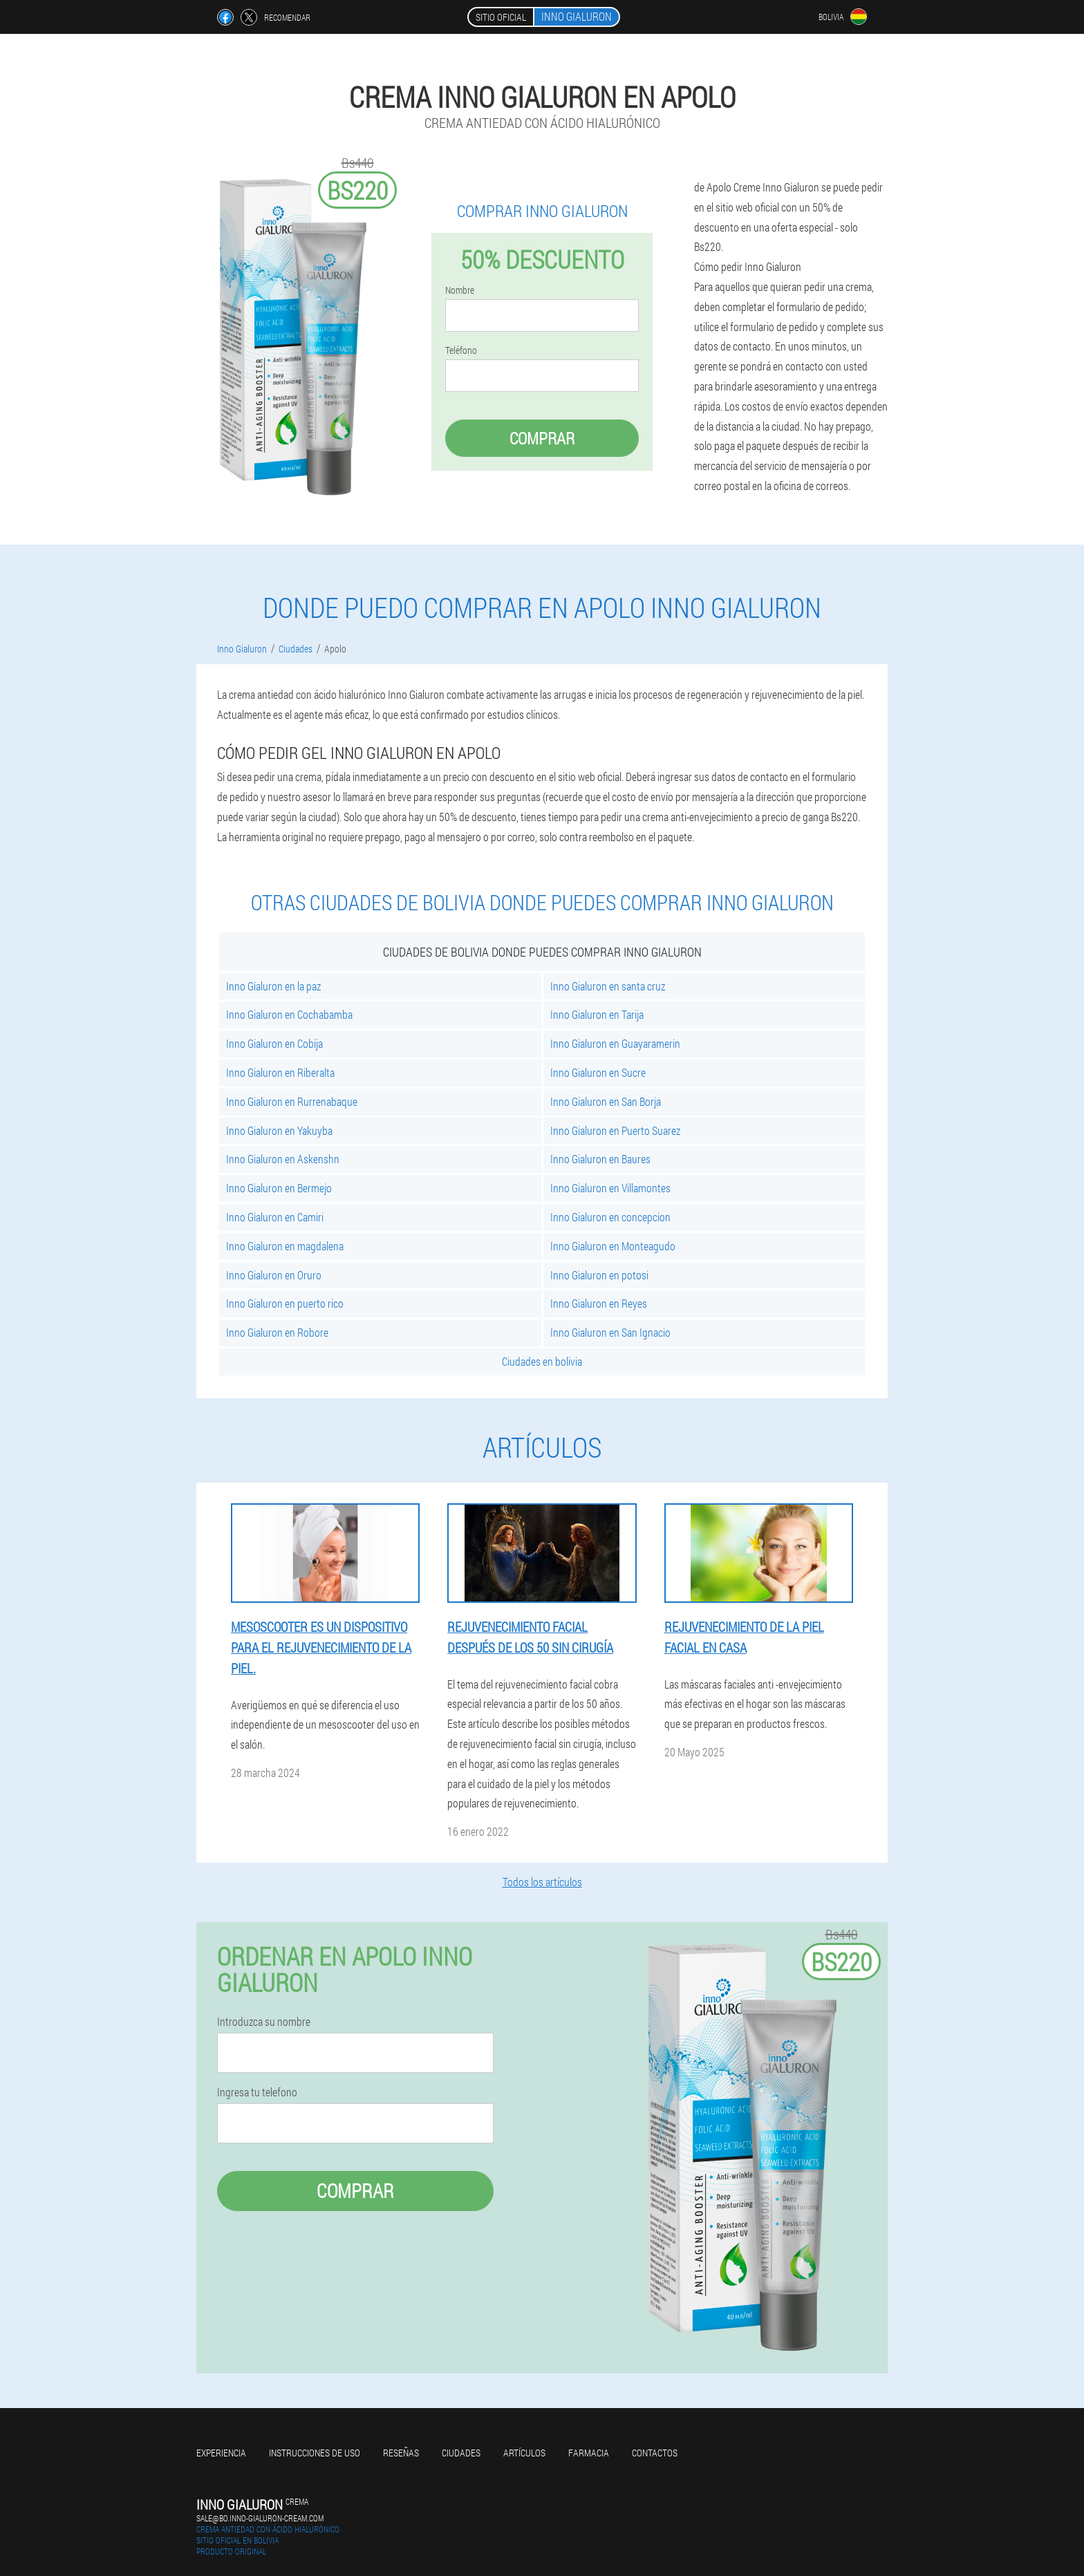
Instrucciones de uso (314, 2452)
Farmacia (588, 2452)
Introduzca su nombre (263, 2021)
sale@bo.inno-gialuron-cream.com (260, 2517)
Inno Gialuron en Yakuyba (279, 1130)
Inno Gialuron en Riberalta (280, 1072)
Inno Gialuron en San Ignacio (610, 1332)
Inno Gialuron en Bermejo (279, 1188)
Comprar (542, 438)
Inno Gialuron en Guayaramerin (615, 1043)
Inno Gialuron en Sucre (598, 1072)
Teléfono (461, 350)
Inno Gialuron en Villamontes (610, 1188)
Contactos (655, 2452)
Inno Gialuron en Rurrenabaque (291, 1101)
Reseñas (401, 2452)
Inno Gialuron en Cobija (274, 1043)
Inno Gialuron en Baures (600, 1158)
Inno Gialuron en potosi (599, 1275)
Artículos (524, 2452)
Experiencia (221, 2452)
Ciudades (461, 2452)
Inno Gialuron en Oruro (273, 1275)
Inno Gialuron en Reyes (598, 1303)
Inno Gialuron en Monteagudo (612, 1246)
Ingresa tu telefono (257, 2092)
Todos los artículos (542, 1881)
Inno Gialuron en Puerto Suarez (615, 1130)
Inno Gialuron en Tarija (597, 1014)
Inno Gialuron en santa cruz (607, 986)
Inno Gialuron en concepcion (610, 1217)
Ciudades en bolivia (542, 1361)
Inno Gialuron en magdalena (285, 1246)
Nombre (459, 290)
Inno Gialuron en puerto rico (285, 1303)
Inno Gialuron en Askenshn (282, 1158)
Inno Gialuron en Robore (277, 1332)
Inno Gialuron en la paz (273, 986)
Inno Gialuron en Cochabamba (289, 1014)
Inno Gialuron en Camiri (275, 1217)
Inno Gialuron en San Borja (605, 1101)
